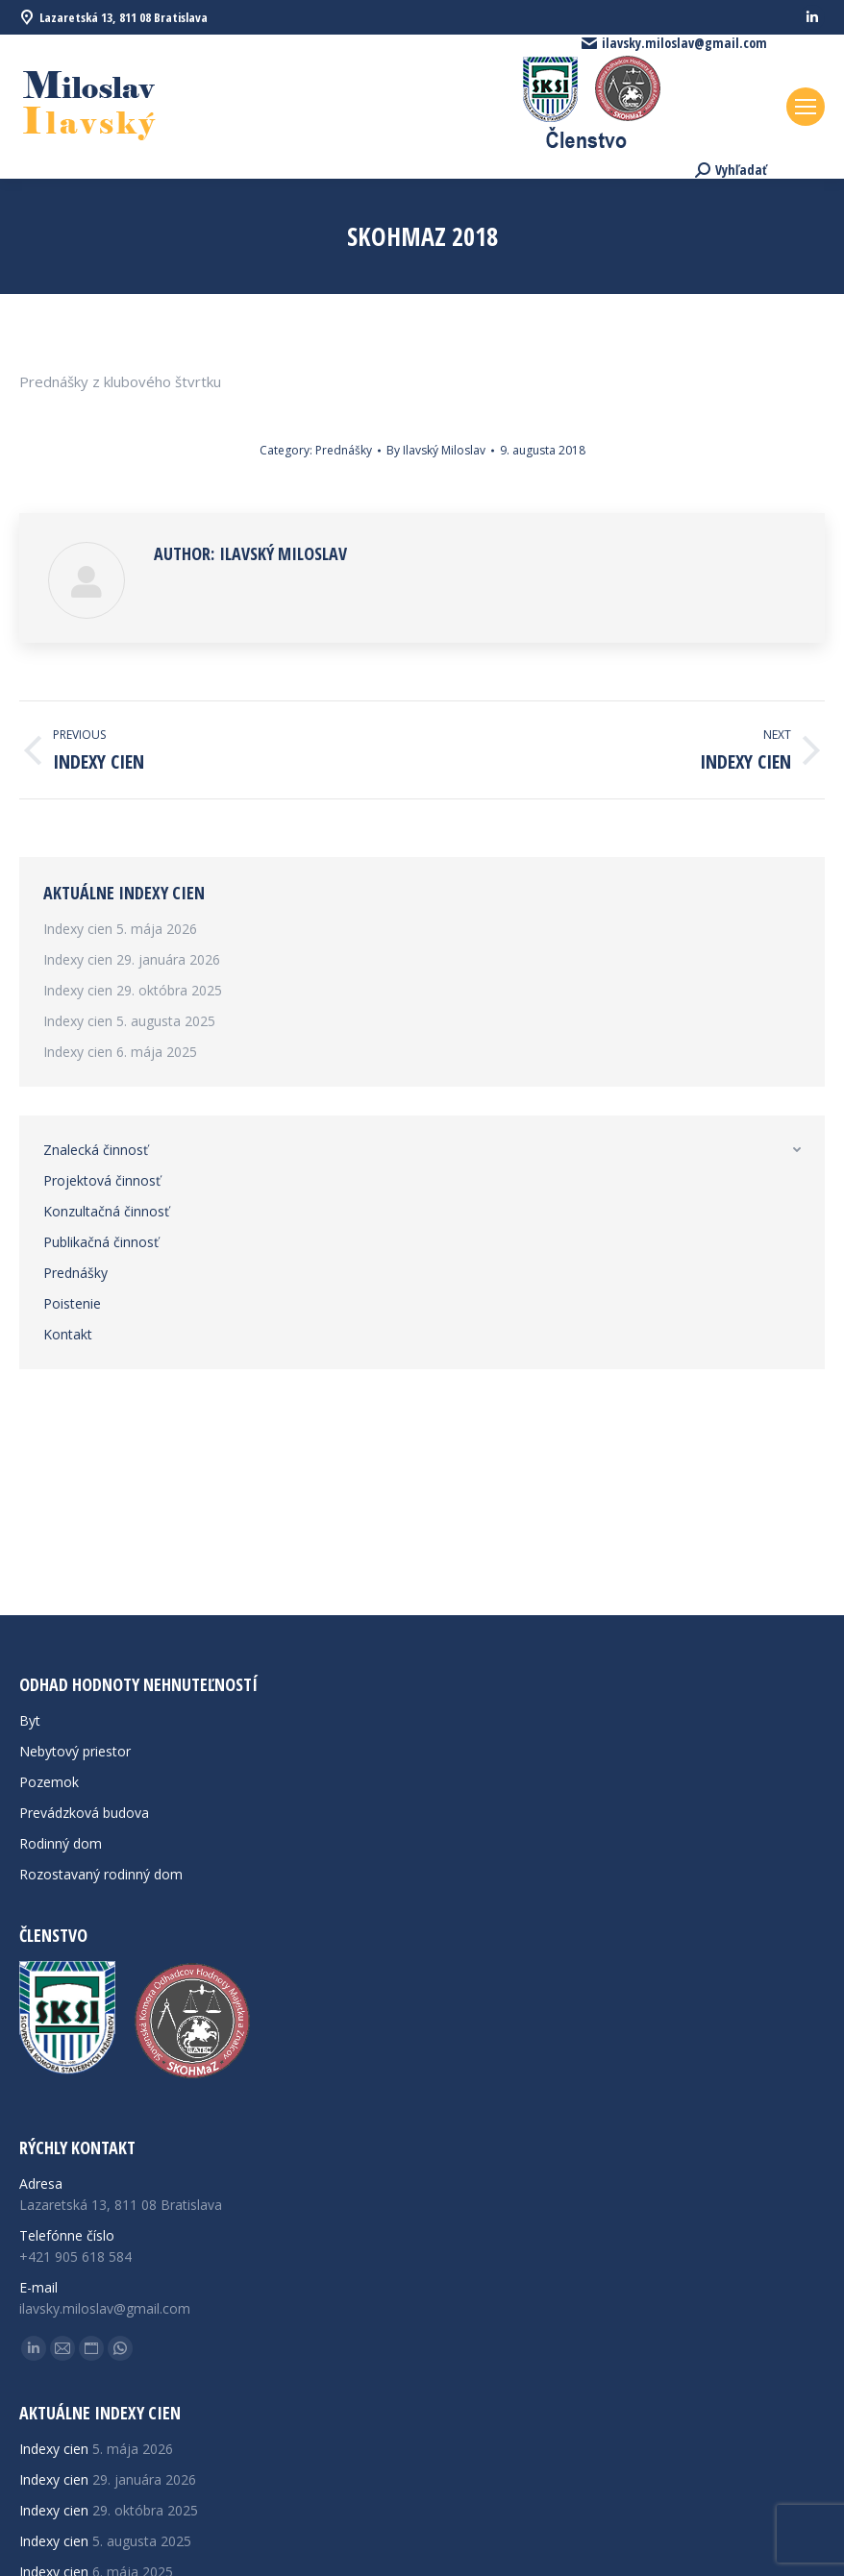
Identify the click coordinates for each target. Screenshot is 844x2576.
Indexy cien (77, 929)
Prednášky (343, 450)
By (435, 450)
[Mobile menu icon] (805, 106)
